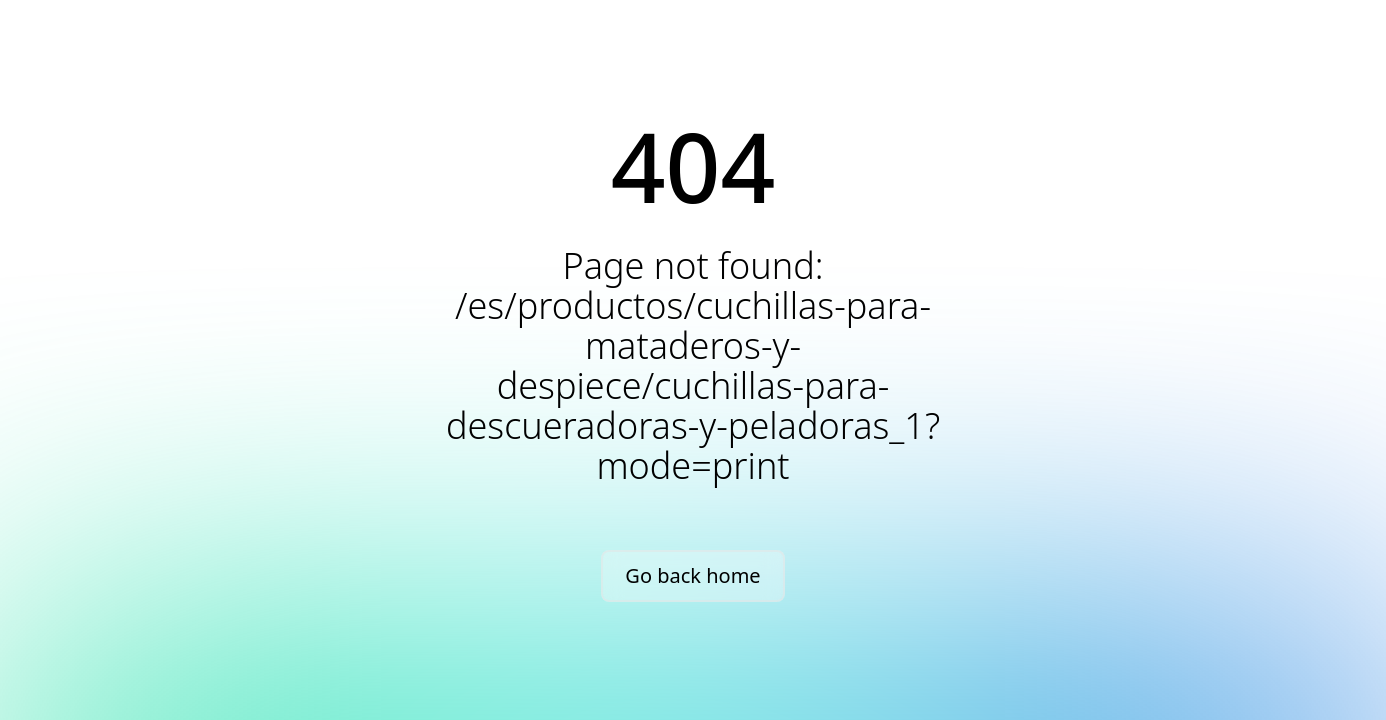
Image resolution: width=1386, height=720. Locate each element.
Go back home (692, 575)
